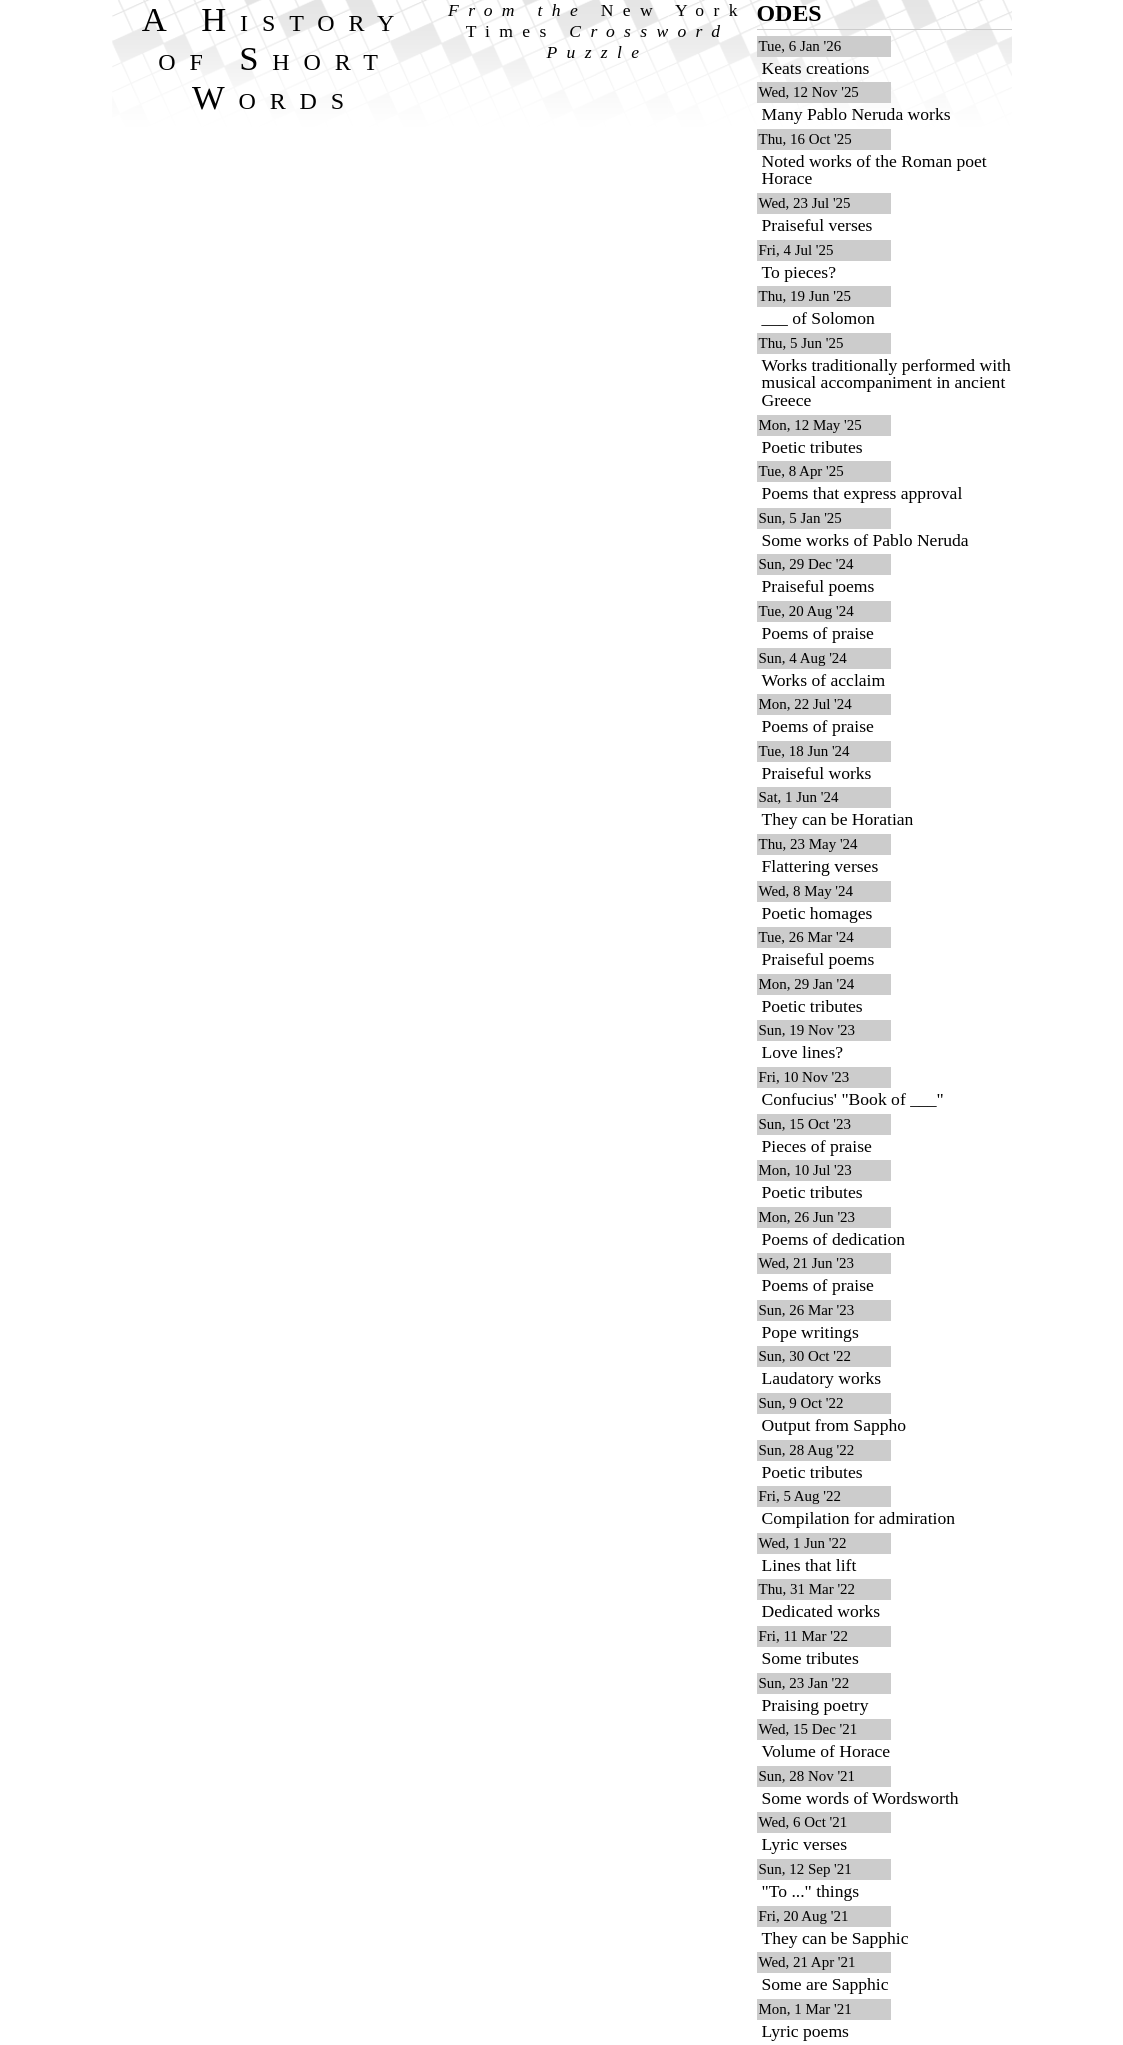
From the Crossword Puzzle (597, 31)
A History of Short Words (275, 58)
